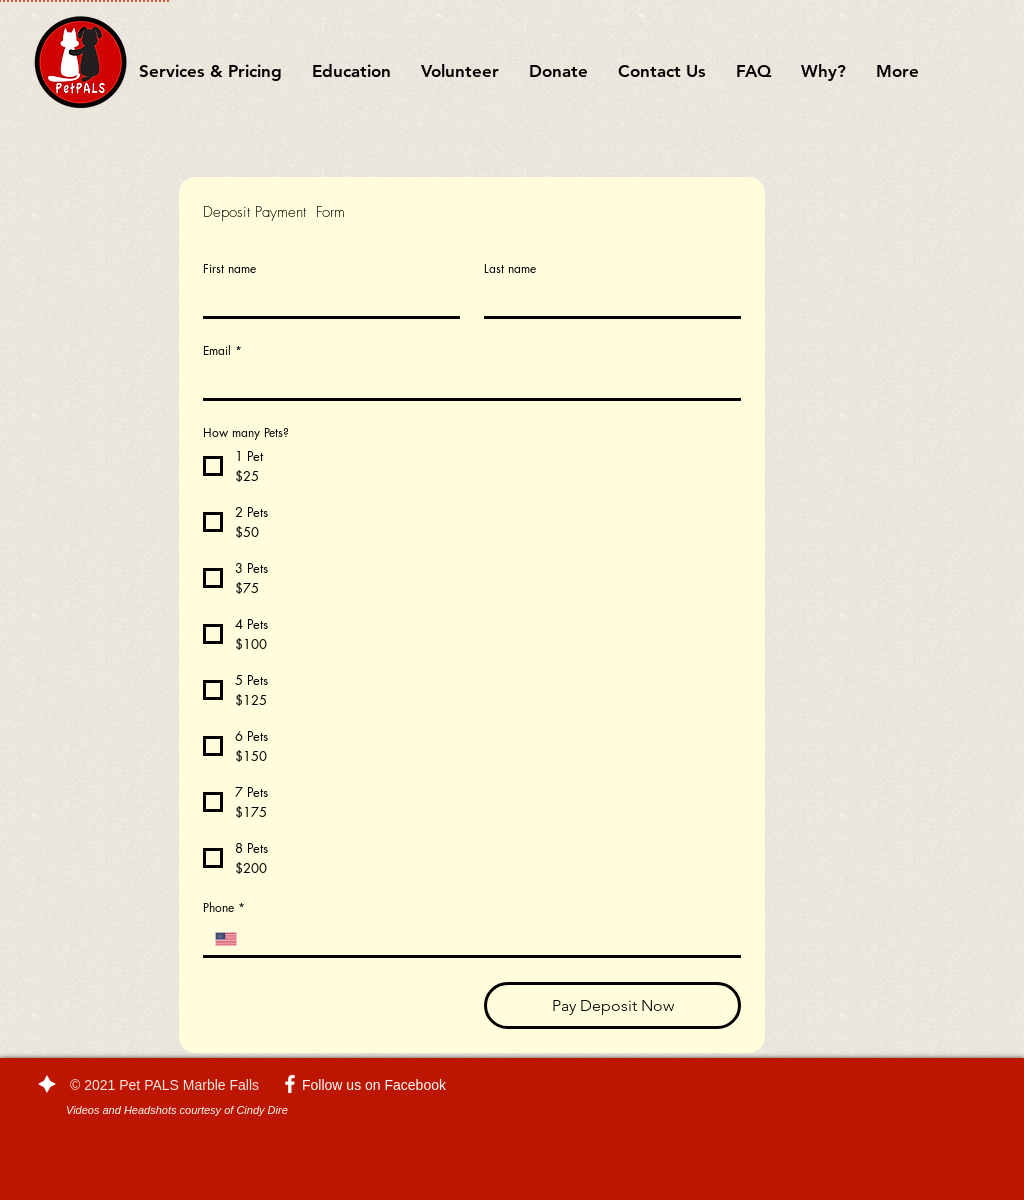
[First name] (325, 300)
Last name (510, 268)
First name (229, 268)
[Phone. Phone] (489, 939)
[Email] (466, 382)
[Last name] (606, 300)
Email (222, 350)
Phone (224, 907)
